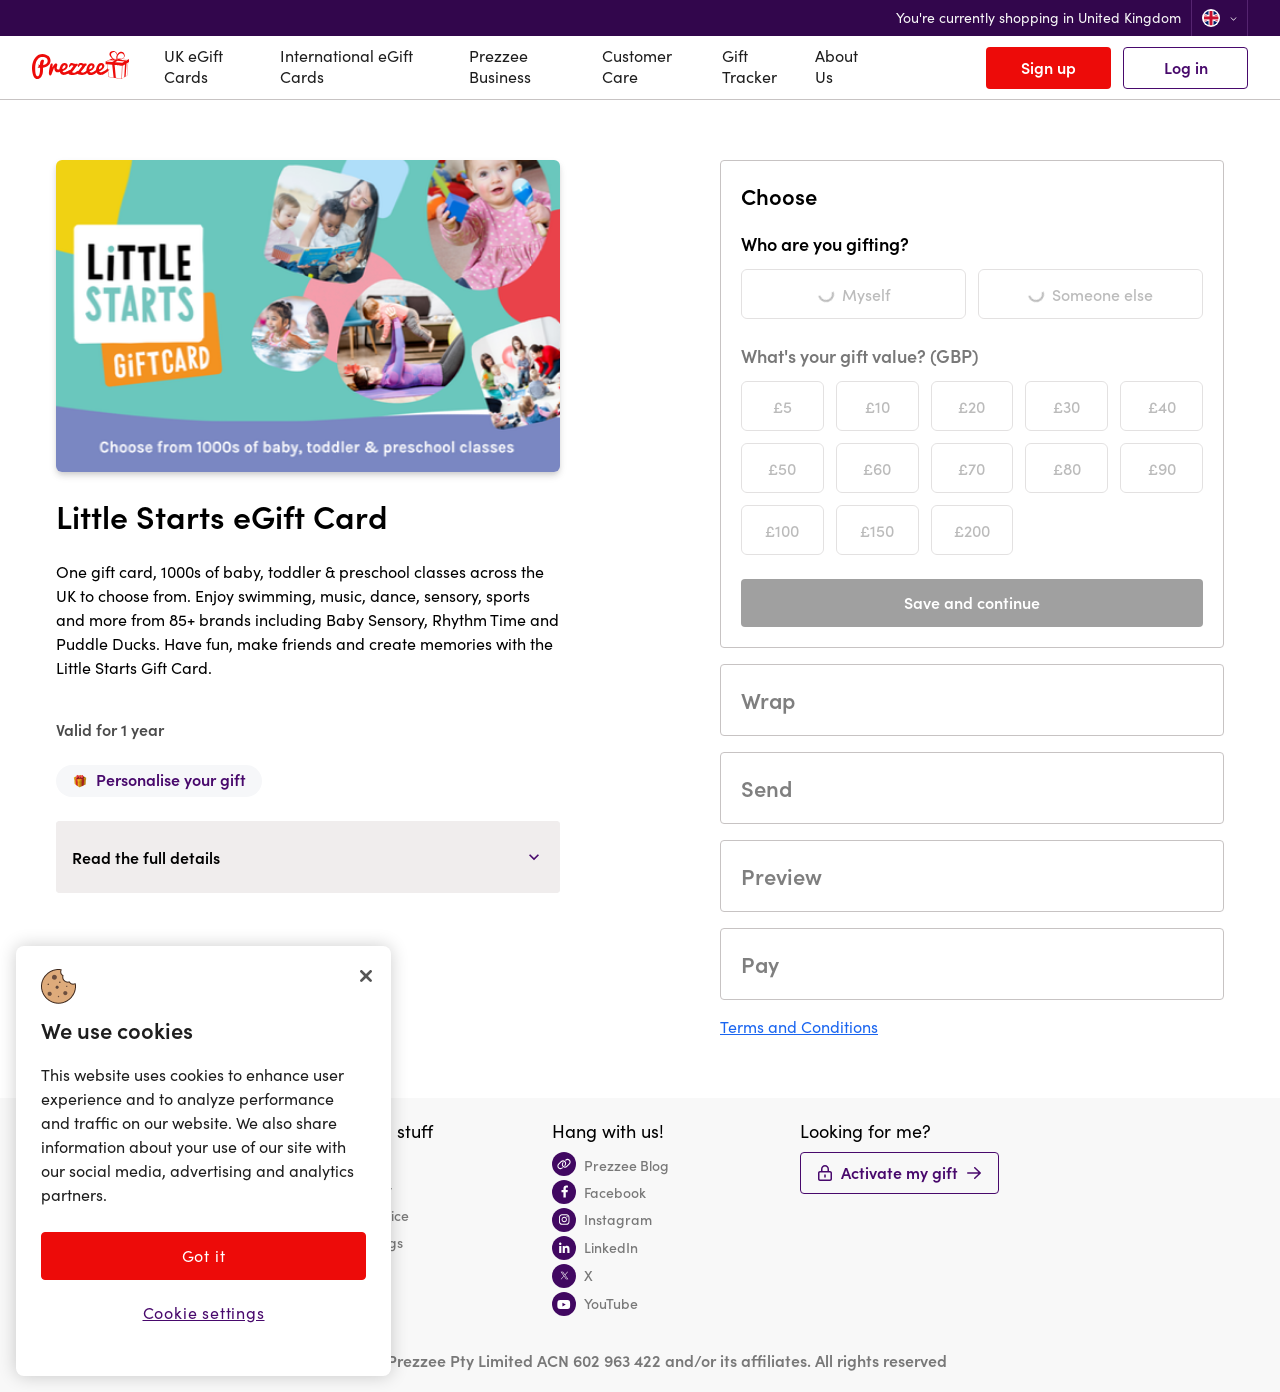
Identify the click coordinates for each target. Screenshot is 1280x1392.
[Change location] (1219, 18)
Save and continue (972, 602)
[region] (203, 1161)
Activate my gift (899, 1172)
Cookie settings (204, 1312)
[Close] (366, 976)
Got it (204, 1255)
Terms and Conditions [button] (799, 1026)
